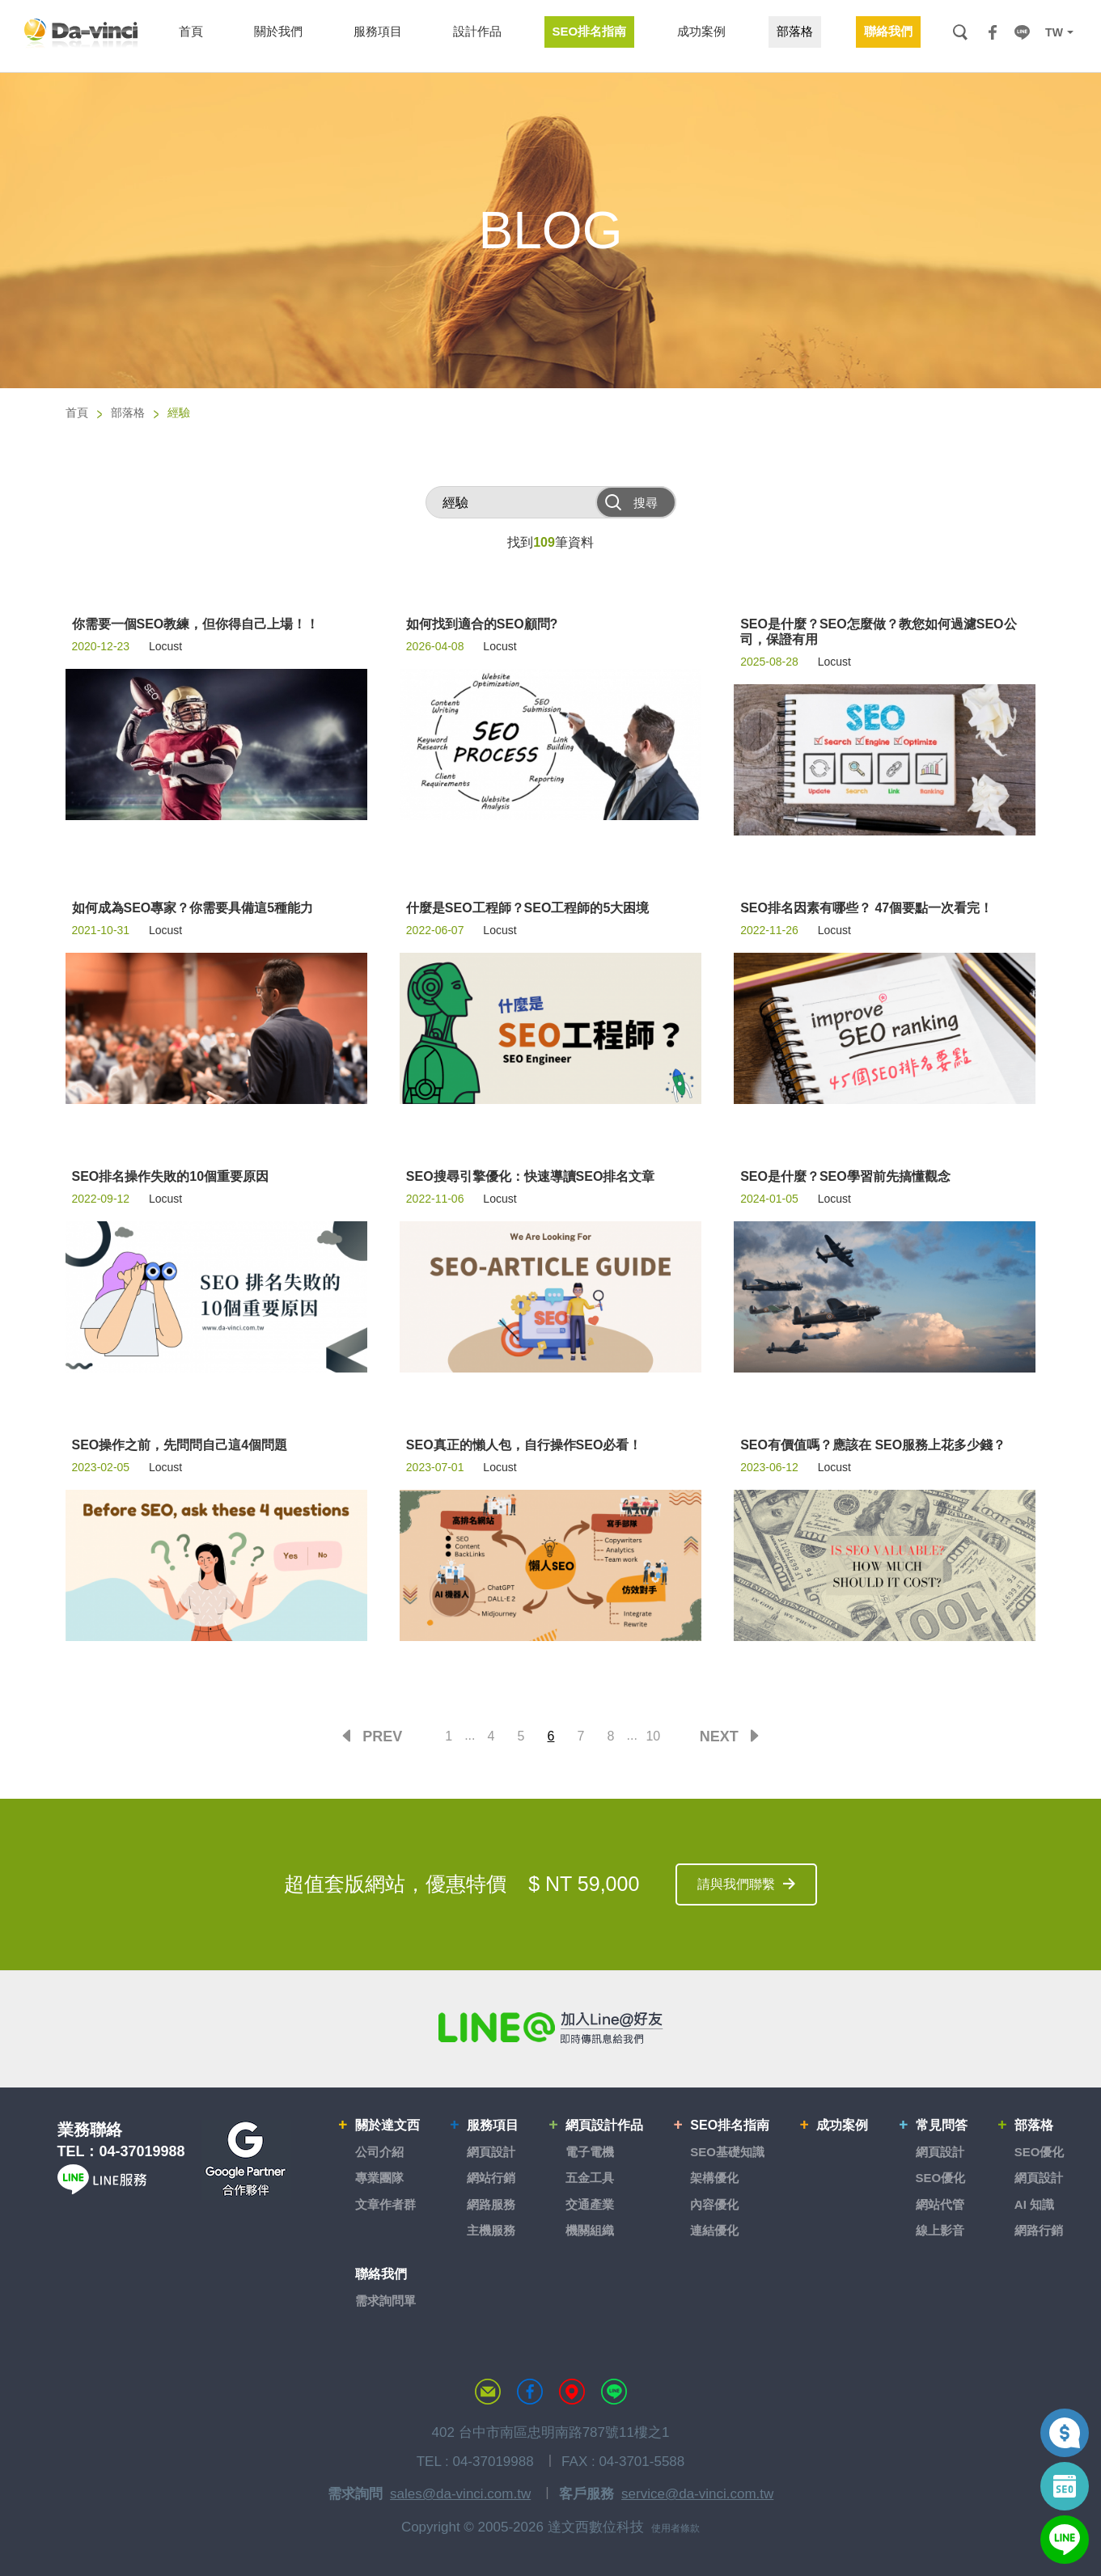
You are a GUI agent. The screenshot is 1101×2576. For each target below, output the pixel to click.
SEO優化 (941, 2178)
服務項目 (493, 2125)
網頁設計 (491, 2152)
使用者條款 (675, 2528)
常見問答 (942, 2125)
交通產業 (589, 2204)
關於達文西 (387, 2125)
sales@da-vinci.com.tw (460, 2494)
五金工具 (589, 2178)
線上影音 (940, 2230)
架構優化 (714, 2178)
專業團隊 (379, 2178)
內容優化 (714, 2204)
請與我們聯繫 (736, 1884)
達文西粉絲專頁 (530, 2392)
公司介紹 (379, 2152)
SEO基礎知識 (727, 2152)
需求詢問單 (385, 2300)
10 (653, 1736)
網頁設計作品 (604, 2125)
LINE (1021, 32)
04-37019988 (142, 2151)
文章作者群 (385, 2204)
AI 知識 (1034, 2204)
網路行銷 (1038, 2230)
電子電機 (589, 2152)
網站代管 (940, 2204)
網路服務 (491, 2204)
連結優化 (714, 2230)
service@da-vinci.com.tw (697, 2494)
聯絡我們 (381, 2274)
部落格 (128, 412)
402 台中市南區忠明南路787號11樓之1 (551, 2432)
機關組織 (589, 2230)
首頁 (77, 412)
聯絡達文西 (488, 2392)
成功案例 (842, 2125)
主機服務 (491, 2230)
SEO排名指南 (729, 2125)
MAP (572, 2392)
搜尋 (960, 32)
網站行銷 (491, 2178)
